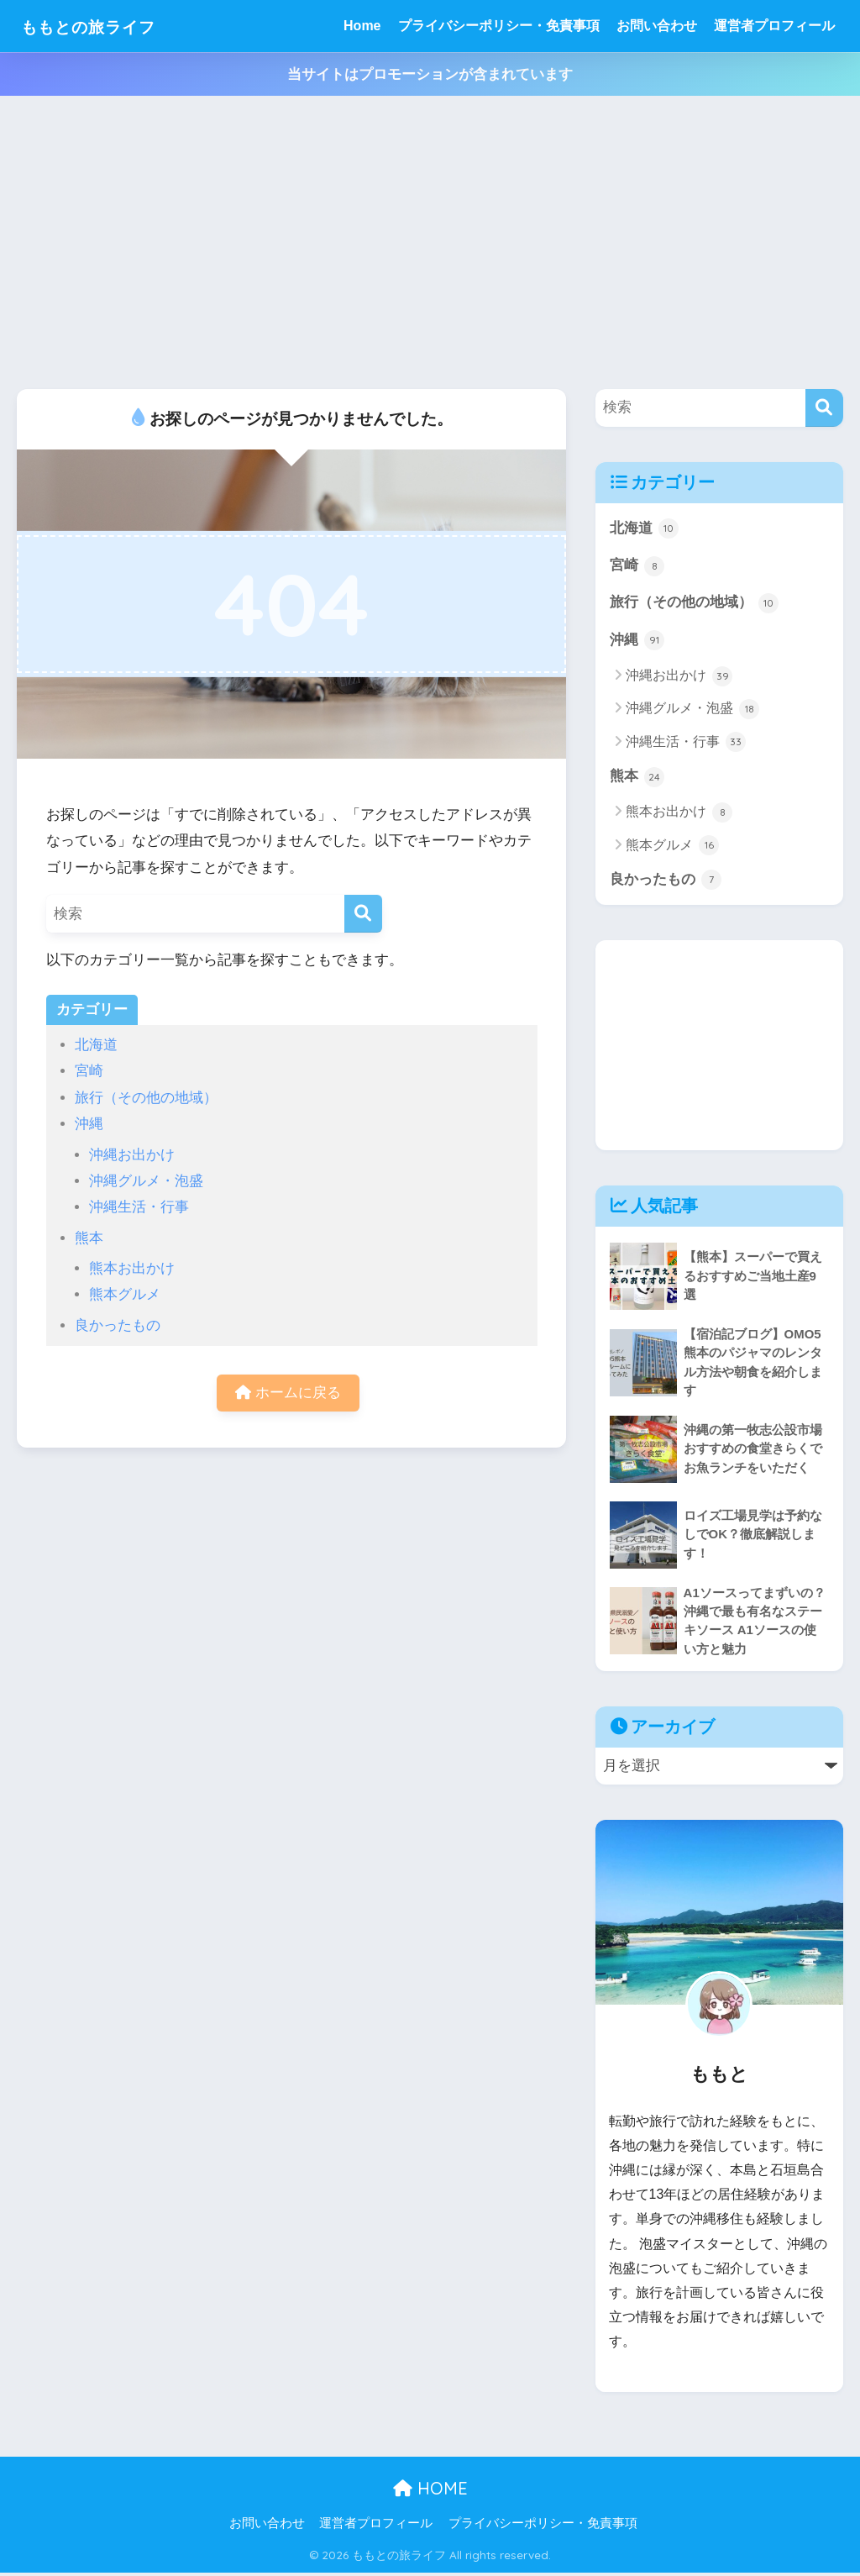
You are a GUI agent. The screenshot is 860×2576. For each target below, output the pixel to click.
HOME (430, 2490)
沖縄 (89, 1124)
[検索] (363, 914)
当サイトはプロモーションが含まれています (430, 74)
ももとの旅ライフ (104, 25)
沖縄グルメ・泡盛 (146, 1181)
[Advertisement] (430, 242)
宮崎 (89, 1071)
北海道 (96, 1045)
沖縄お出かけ (132, 1155)
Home (361, 25)
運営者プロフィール (774, 25)
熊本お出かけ (132, 1268)
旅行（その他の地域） (146, 1098)
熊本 (89, 1238)
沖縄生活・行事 (139, 1207)
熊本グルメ (124, 1294)
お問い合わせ (656, 25)
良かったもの (117, 1325)
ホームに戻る (288, 1393)
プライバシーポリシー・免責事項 (499, 25)
